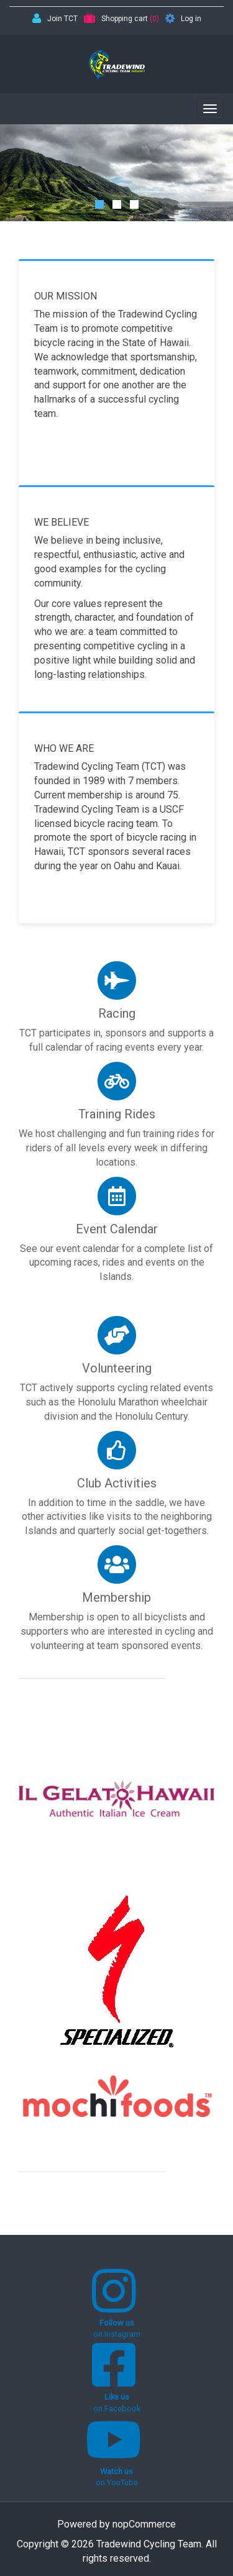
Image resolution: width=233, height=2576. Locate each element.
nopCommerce (144, 2524)
